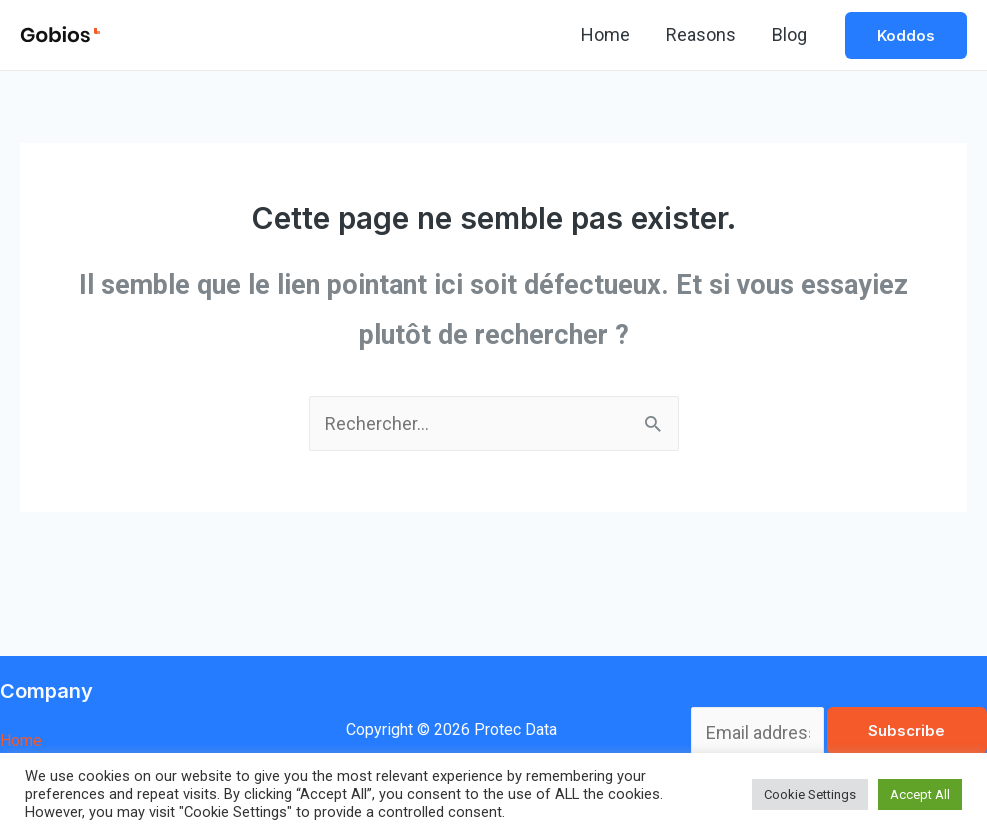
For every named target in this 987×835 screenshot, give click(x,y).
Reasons (701, 34)
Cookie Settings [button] (810, 794)
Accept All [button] (920, 794)
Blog (789, 34)
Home (605, 34)
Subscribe (906, 730)
